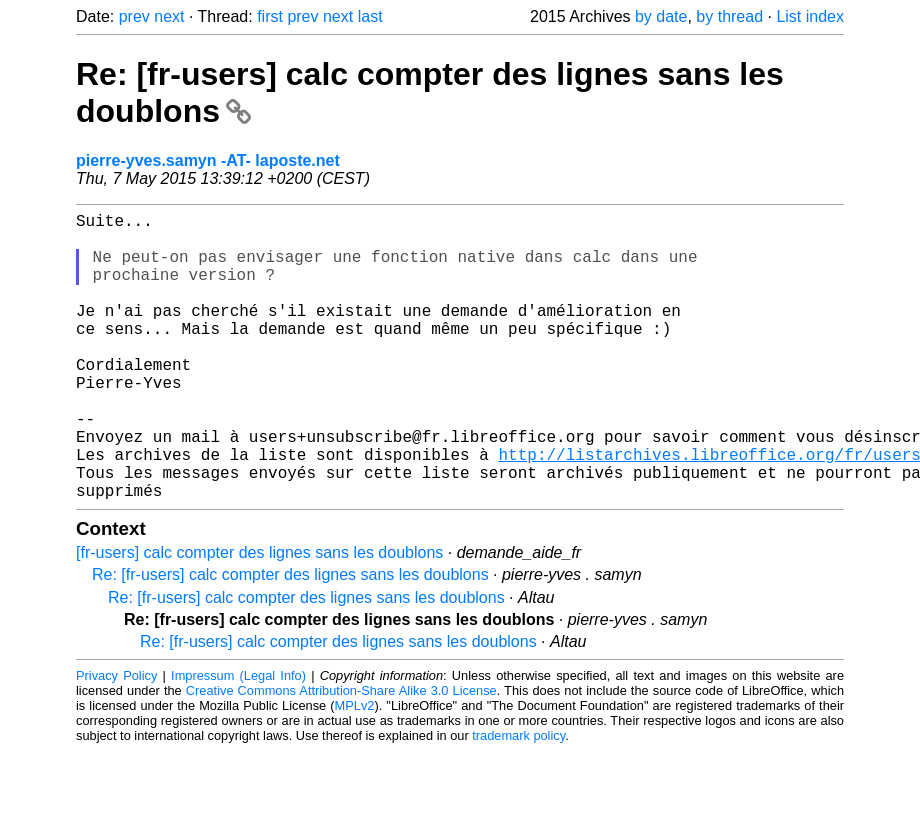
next (169, 16)
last (370, 16)
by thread (729, 16)
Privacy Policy (116, 739)
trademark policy (518, 799)
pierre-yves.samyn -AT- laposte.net (208, 160)
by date (661, 16)
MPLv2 (355, 769)
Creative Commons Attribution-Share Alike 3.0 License (341, 754)
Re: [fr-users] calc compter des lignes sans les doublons (290, 638)
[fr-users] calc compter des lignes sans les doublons (259, 616)
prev (134, 16)
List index (810, 16)
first (270, 16)
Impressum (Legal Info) (238, 739)
